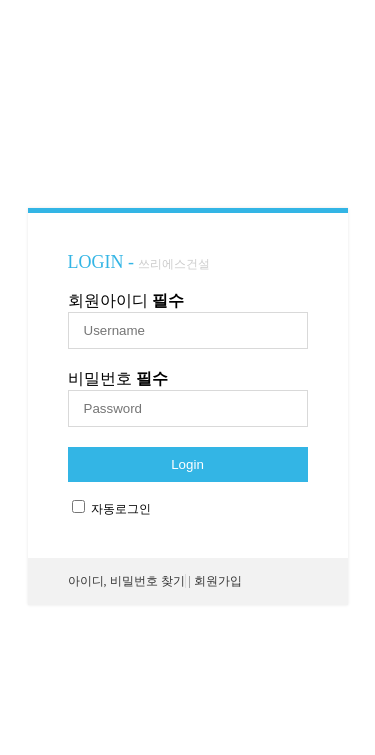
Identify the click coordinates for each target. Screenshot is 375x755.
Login (187, 464)
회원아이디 (126, 300)
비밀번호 (118, 378)
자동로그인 (121, 509)
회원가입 (218, 581)
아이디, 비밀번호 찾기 (126, 581)
